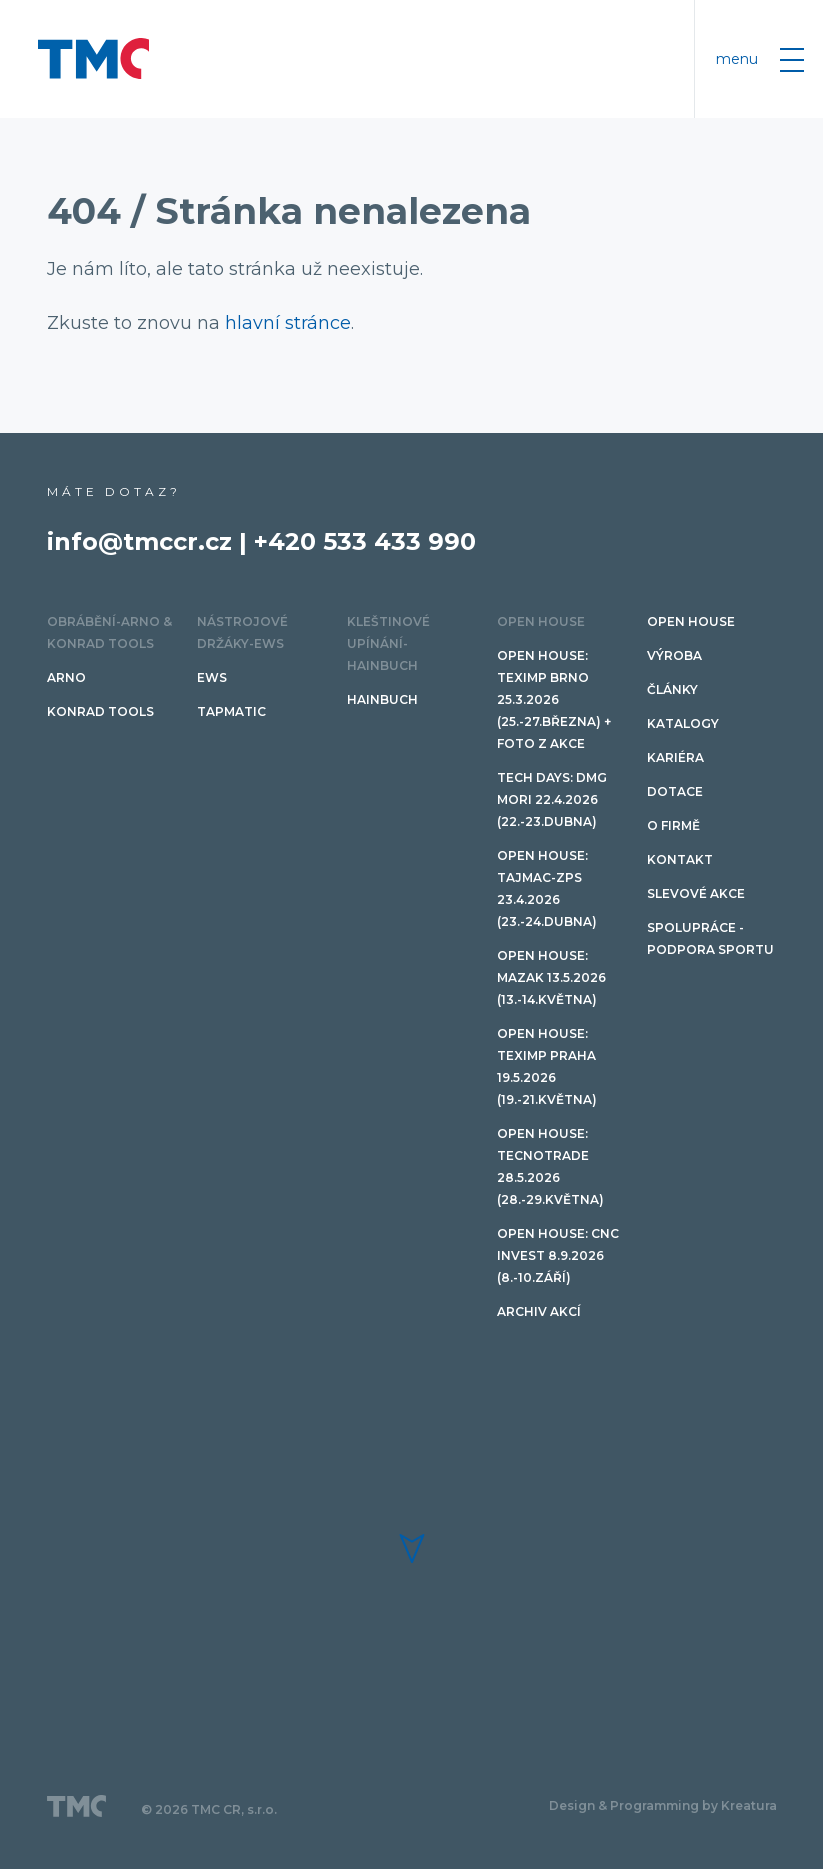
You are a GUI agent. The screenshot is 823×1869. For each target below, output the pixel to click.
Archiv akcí (539, 1311)
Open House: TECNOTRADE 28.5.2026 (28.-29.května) (550, 1166)
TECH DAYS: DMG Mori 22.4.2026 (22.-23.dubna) (552, 799)
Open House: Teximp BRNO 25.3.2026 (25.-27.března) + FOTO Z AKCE (554, 699)
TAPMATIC (231, 711)
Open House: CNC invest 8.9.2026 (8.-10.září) (558, 1255)
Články (672, 689)
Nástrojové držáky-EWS (242, 632)
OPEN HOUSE (541, 621)
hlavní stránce (288, 323)
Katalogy (683, 723)
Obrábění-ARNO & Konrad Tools (109, 632)
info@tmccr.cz (139, 541)
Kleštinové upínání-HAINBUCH (388, 643)
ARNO (66, 677)
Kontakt (680, 859)
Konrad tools (100, 711)
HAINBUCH (382, 699)
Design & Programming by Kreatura (663, 1805)
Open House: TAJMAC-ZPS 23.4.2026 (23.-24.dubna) (547, 888)
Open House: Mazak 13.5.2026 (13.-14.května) (551, 977)
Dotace (675, 791)
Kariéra (675, 757)
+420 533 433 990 (365, 541)
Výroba (674, 655)
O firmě (673, 825)
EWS (212, 677)
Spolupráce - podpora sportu (710, 938)
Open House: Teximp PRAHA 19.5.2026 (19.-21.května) (547, 1066)
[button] (412, 1548)
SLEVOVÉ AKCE (696, 893)
